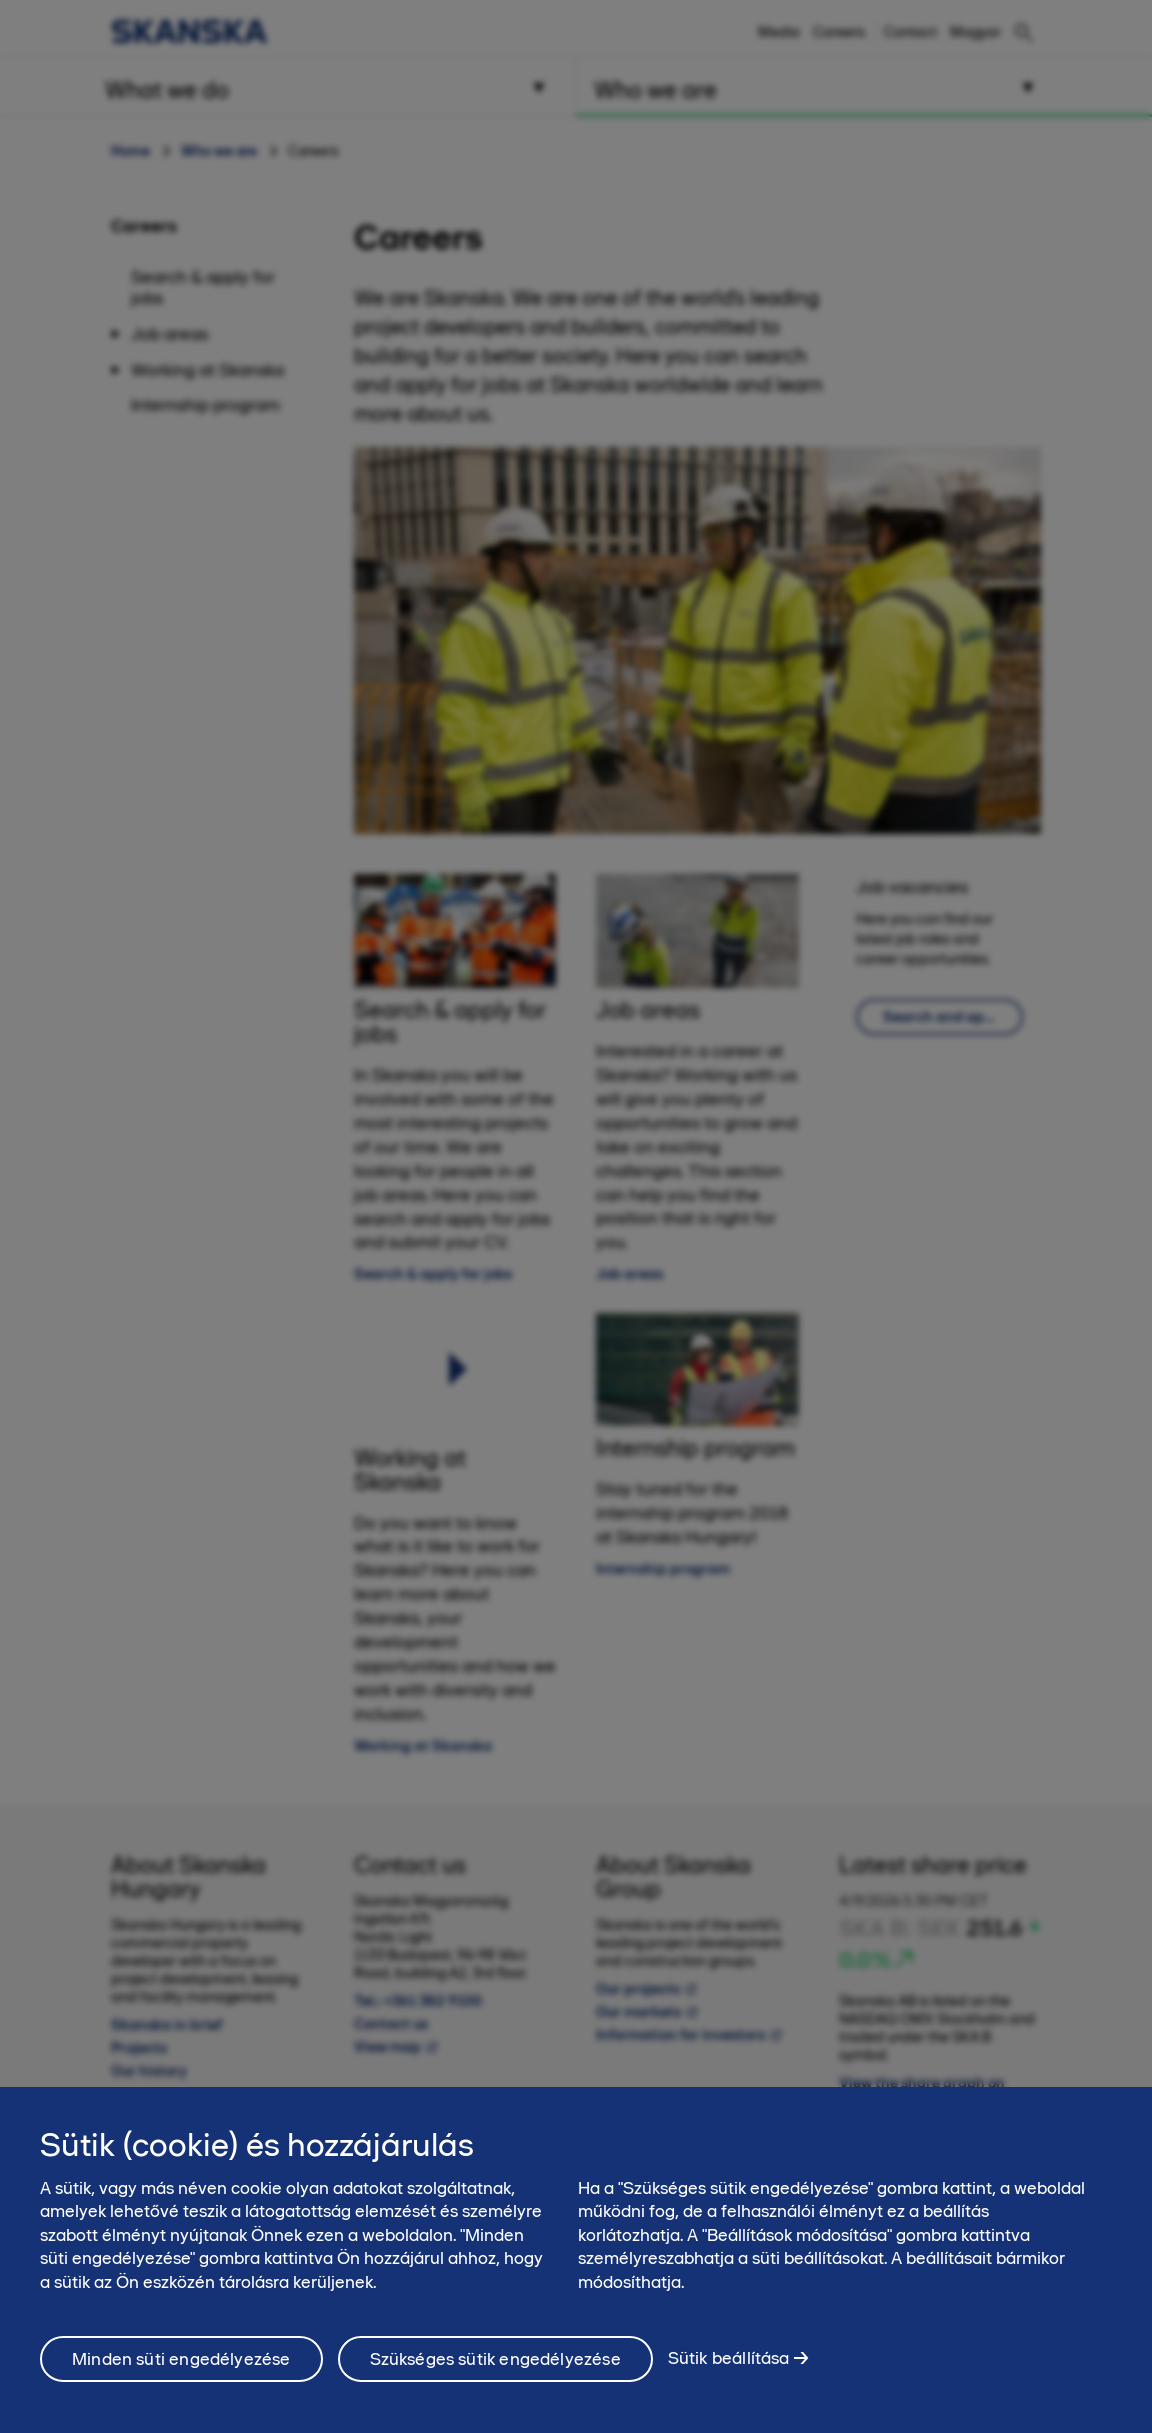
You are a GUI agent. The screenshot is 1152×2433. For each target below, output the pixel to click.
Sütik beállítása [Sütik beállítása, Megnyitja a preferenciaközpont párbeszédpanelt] (729, 2358)
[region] (576, 2260)
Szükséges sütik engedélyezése (495, 2359)
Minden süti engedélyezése (181, 2359)
